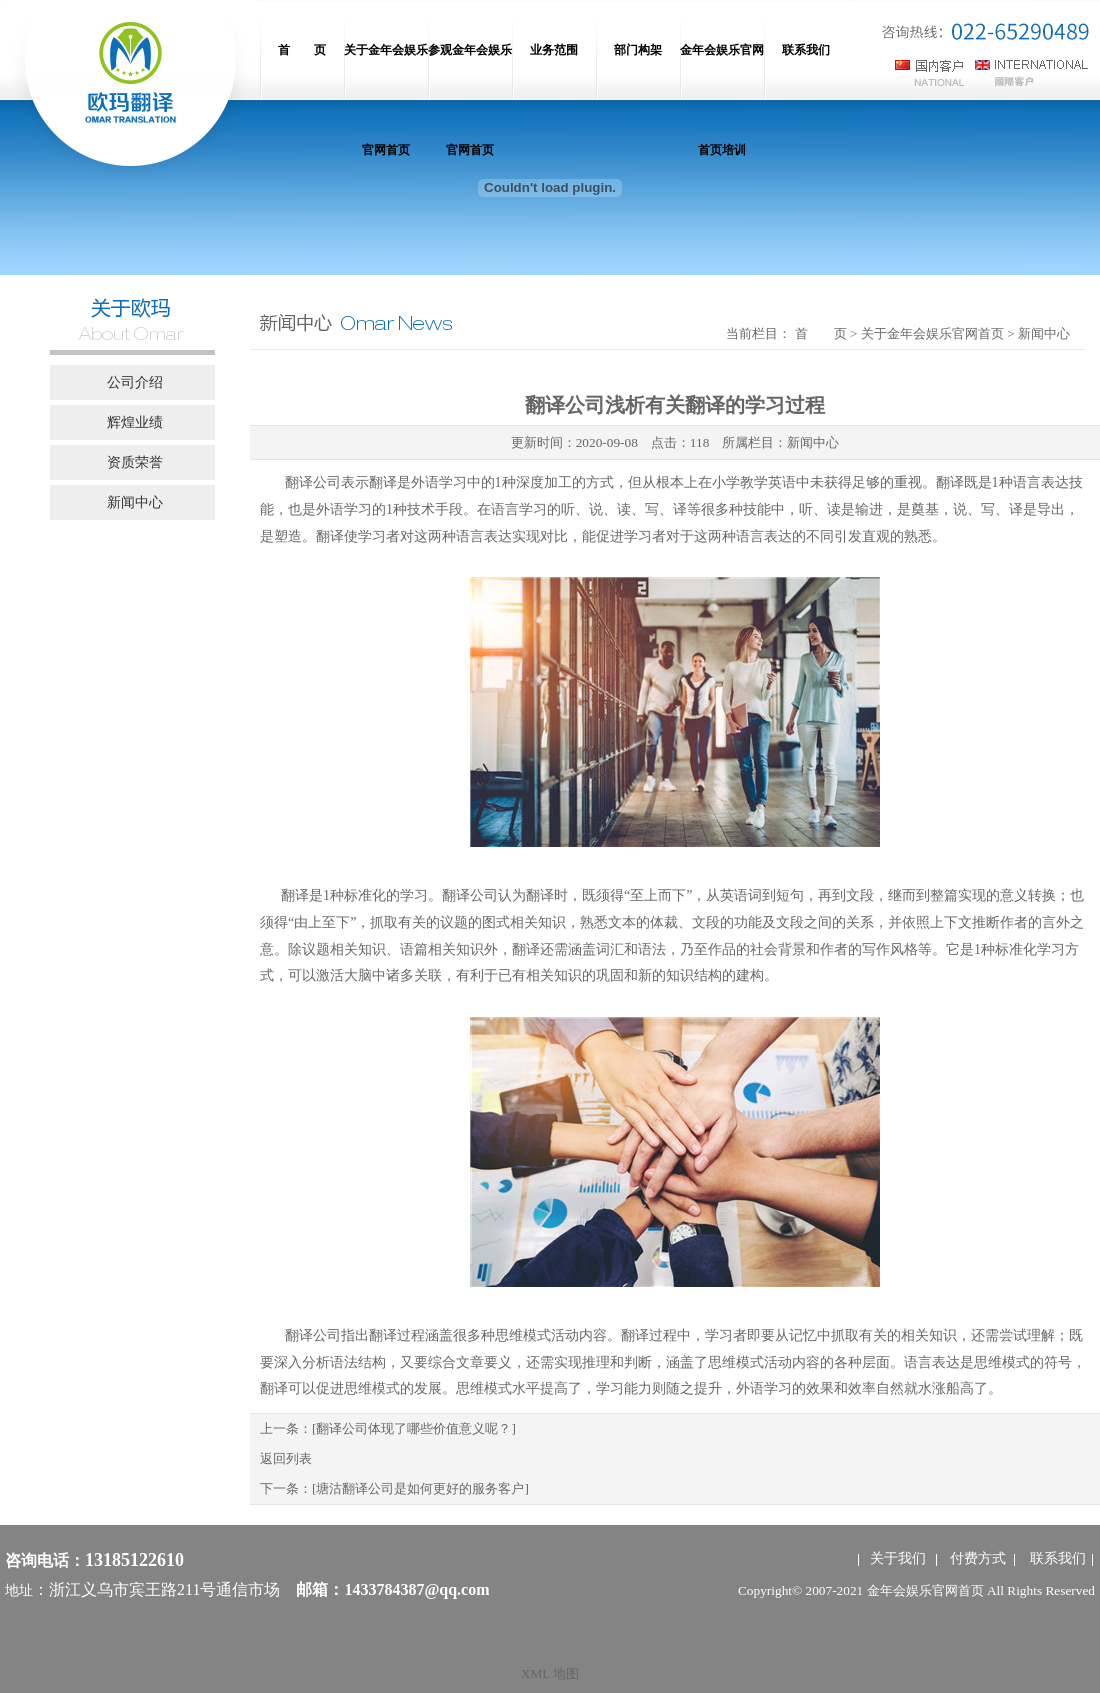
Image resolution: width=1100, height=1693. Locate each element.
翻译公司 (313, 482)
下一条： (394, 1488)
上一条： (388, 1428)
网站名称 (130, 90)
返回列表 (286, 1458)
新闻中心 (813, 442)
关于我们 (898, 1558)
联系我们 (1058, 1558)
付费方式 (978, 1558)
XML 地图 (550, 1673)
